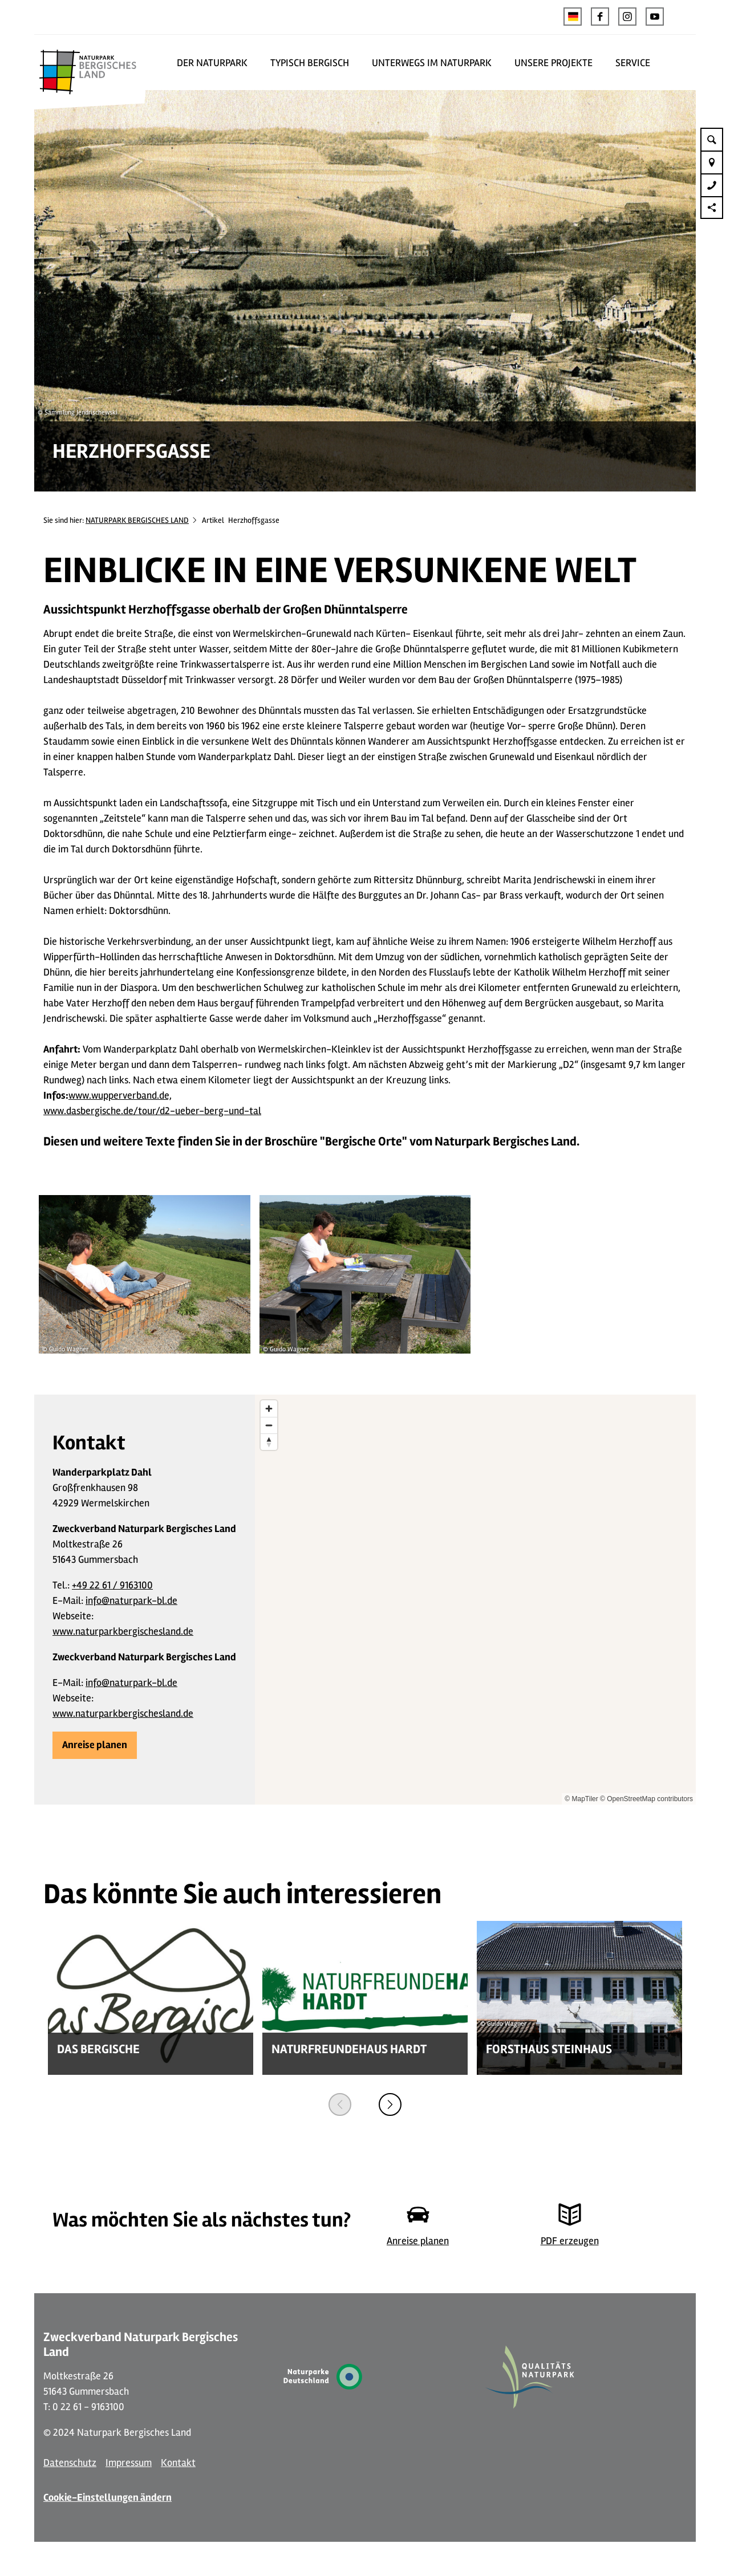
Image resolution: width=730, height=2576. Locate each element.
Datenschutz (69, 2462)
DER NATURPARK (212, 62)
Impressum (129, 2462)
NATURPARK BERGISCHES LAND (137, 520)
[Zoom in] (269, 1408)
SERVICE (632, 62)
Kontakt (178, 2462)
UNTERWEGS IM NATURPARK (432, 62)
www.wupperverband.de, (120, 1095)
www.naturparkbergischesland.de (122, 1631)
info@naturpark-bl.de (131, 1600)
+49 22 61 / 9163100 (112, 1585)
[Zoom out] (269, 1425)
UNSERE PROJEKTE (553, 62)
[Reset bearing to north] (269, 1441)
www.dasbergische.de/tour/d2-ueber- (123, 1110)
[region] (475, 1600)
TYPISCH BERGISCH (309, 62)
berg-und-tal (232, 1110)
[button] (600, 16)
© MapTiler (581, 1799)
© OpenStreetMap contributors (646, 1799)
